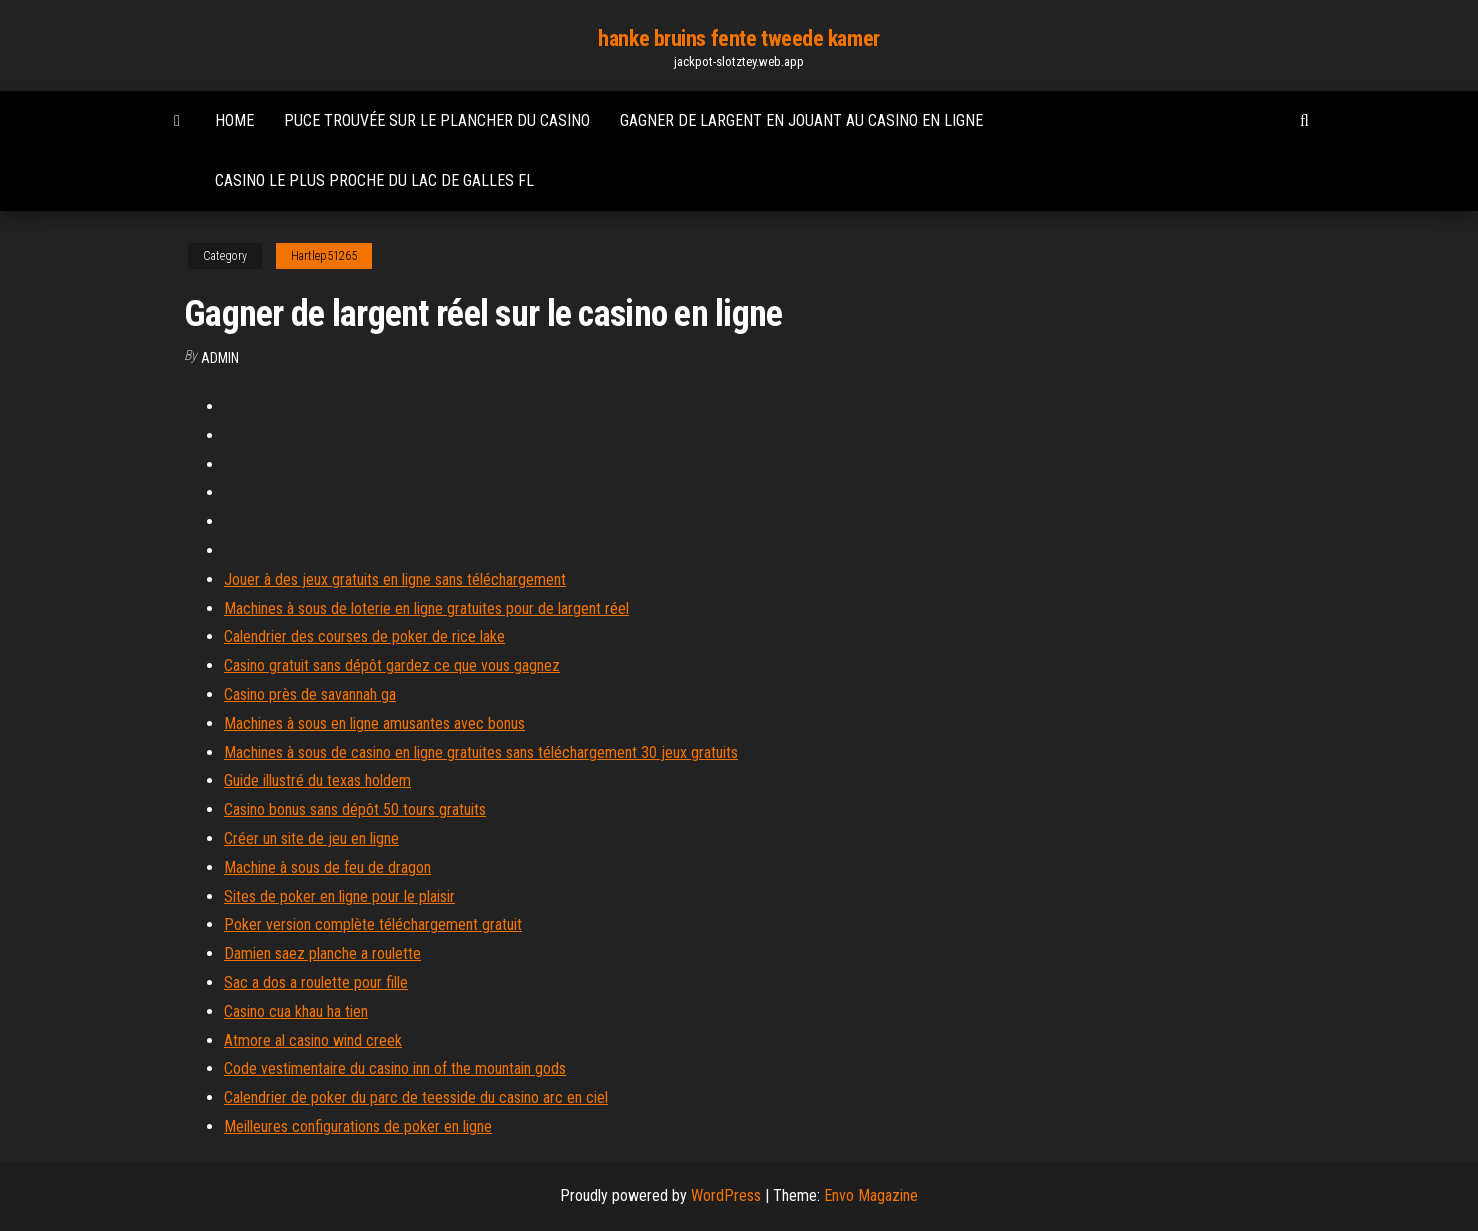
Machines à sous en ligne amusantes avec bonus (374, 723)
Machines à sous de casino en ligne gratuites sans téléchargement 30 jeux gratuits (481, 752)
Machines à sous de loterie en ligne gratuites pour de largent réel (426, 608)
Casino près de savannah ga (310, 694)
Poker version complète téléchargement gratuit (373, 924)
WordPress (726, 1195)
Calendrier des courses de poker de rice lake (364, 636)
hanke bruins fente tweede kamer (738, 38)
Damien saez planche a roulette (322, 953)
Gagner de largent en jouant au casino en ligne (801, 120)
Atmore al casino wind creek (313, 1040)
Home (234, 120)
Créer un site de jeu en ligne (311, 838)
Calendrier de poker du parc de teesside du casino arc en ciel (416, 1097)
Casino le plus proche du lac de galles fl (374, 180)
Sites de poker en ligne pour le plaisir (339, 896)
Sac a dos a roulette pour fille (316, 982)
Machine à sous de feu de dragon (327, 867)
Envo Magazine (871, 1195)
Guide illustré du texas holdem (317, 780)
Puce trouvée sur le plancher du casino (437, 120)
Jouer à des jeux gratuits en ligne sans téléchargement (395, 579)
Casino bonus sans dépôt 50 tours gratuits (355, 809)
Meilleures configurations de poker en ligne (358, 1126)
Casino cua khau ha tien (296, 1011)
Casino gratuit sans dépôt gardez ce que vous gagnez (392, 665)
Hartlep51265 (324, 256)
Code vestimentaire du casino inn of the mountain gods (395, 1068)
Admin (220, 358)
